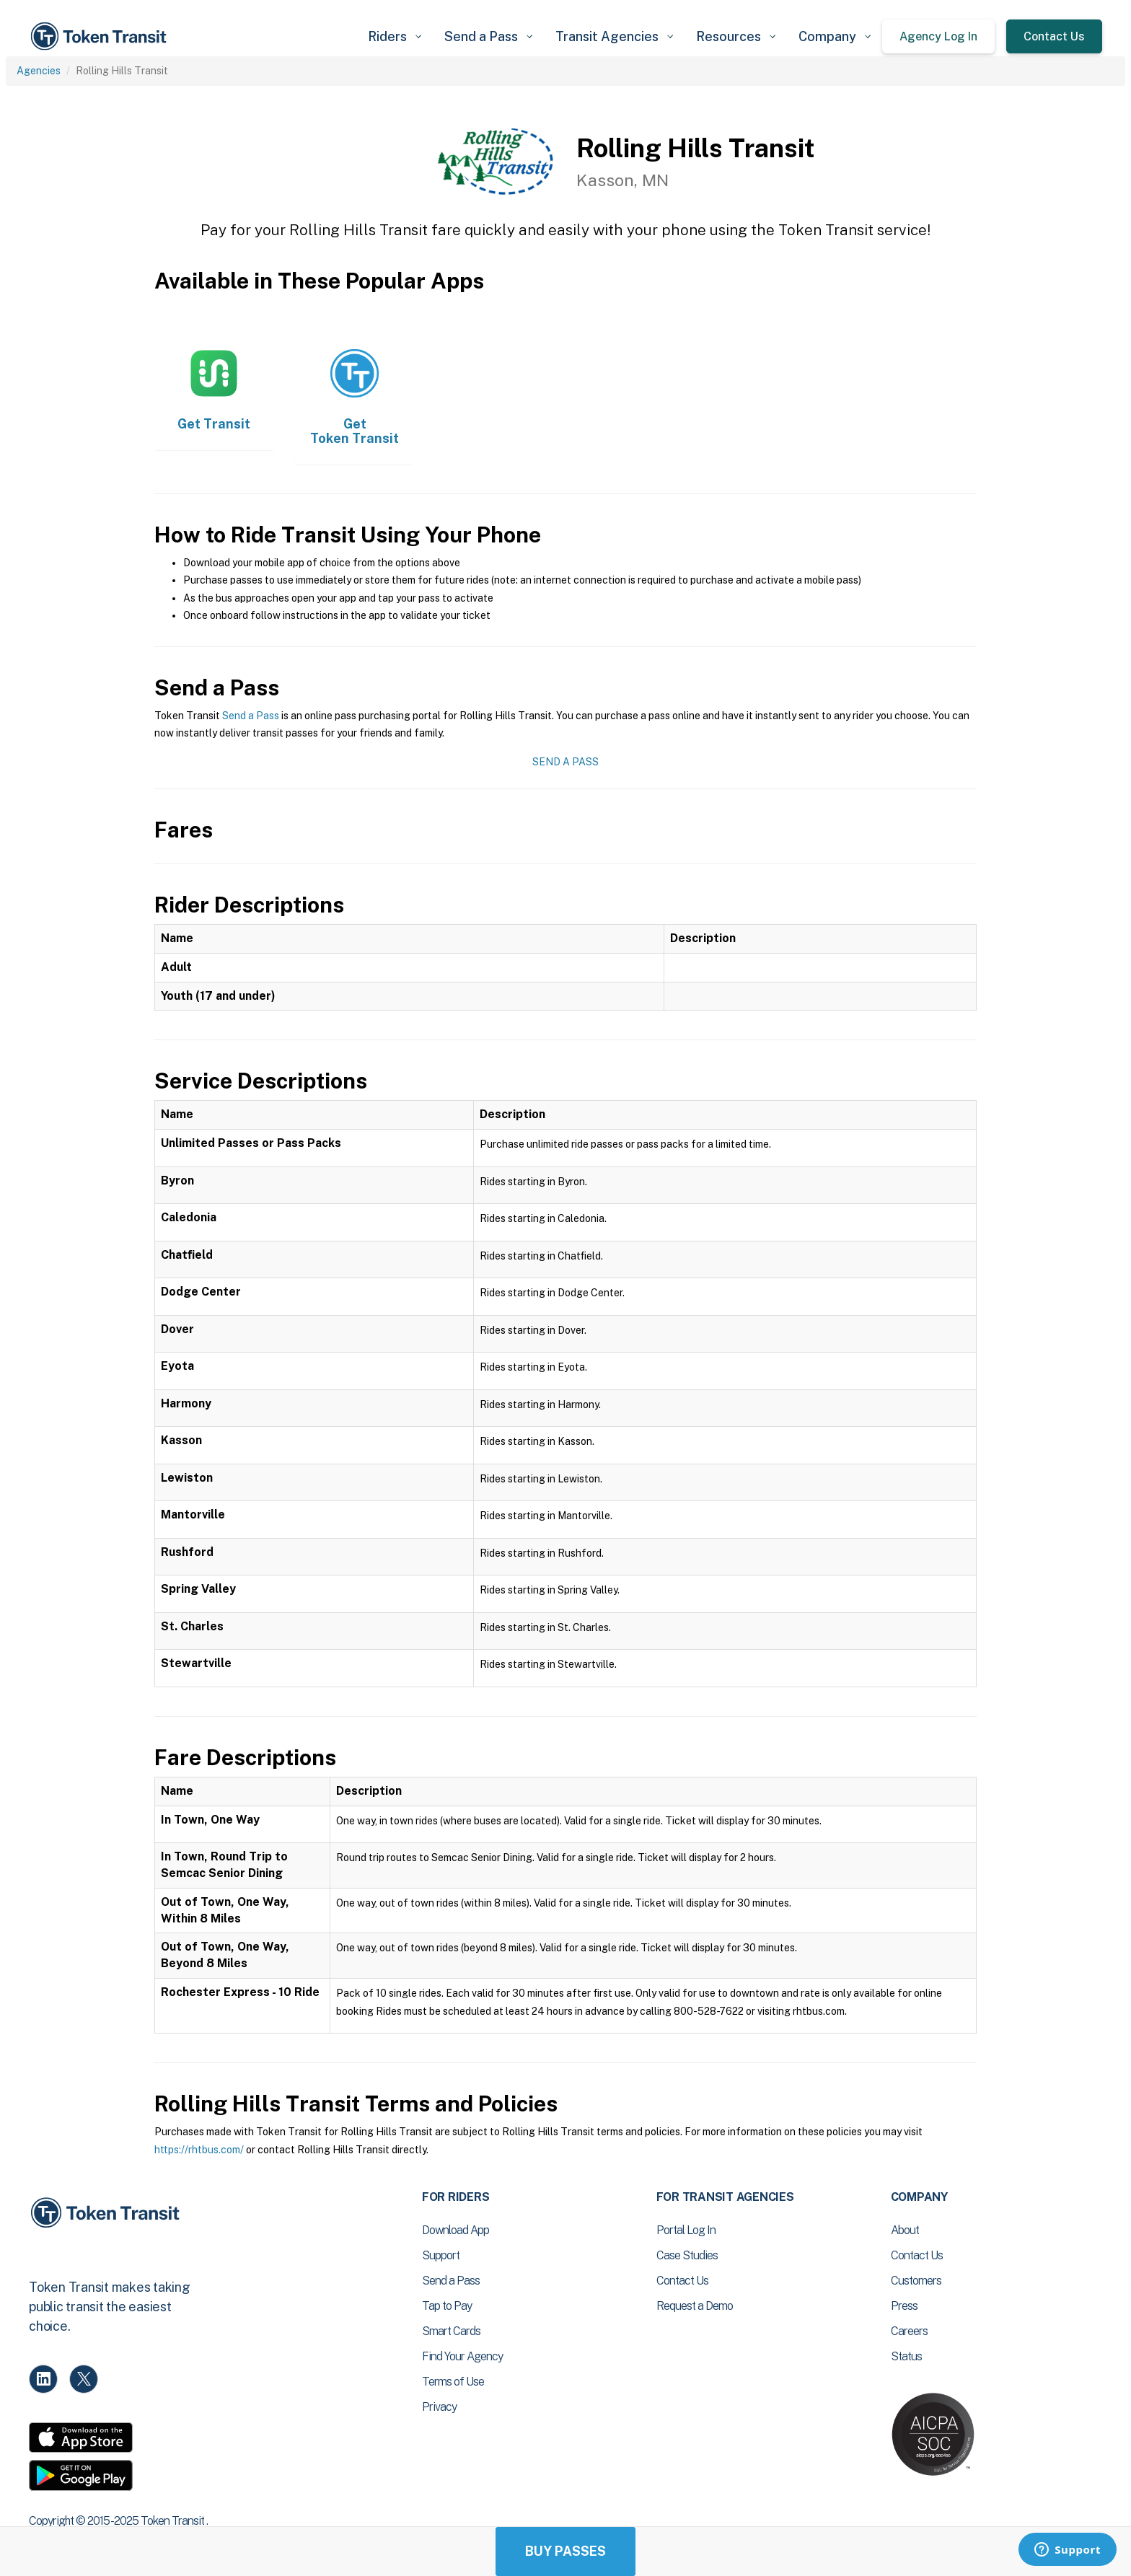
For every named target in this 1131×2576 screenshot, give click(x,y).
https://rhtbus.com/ (199, 2149)
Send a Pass (250, 715)
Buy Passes (565, 2551)
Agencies (39, 70)
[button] (394, 36)
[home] (101, 36)
